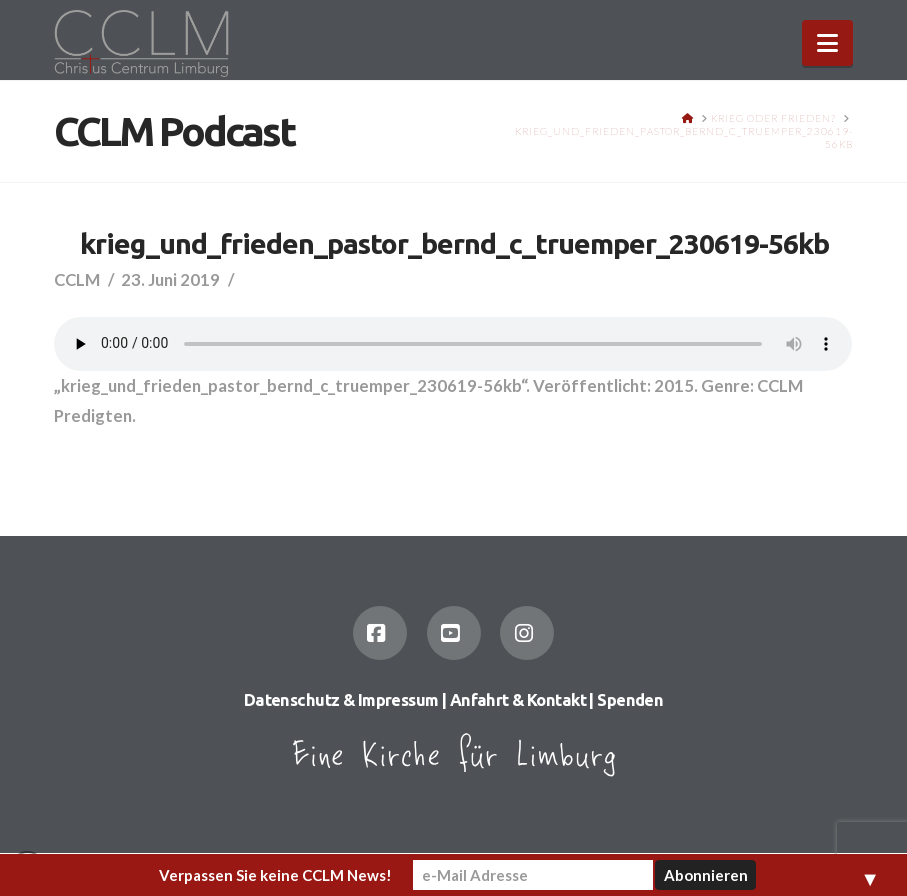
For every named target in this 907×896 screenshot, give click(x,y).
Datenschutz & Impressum (341, 700)
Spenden (630, 700)
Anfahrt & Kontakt (518, 700)
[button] (827, 43)
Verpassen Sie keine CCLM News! (275, 875)
